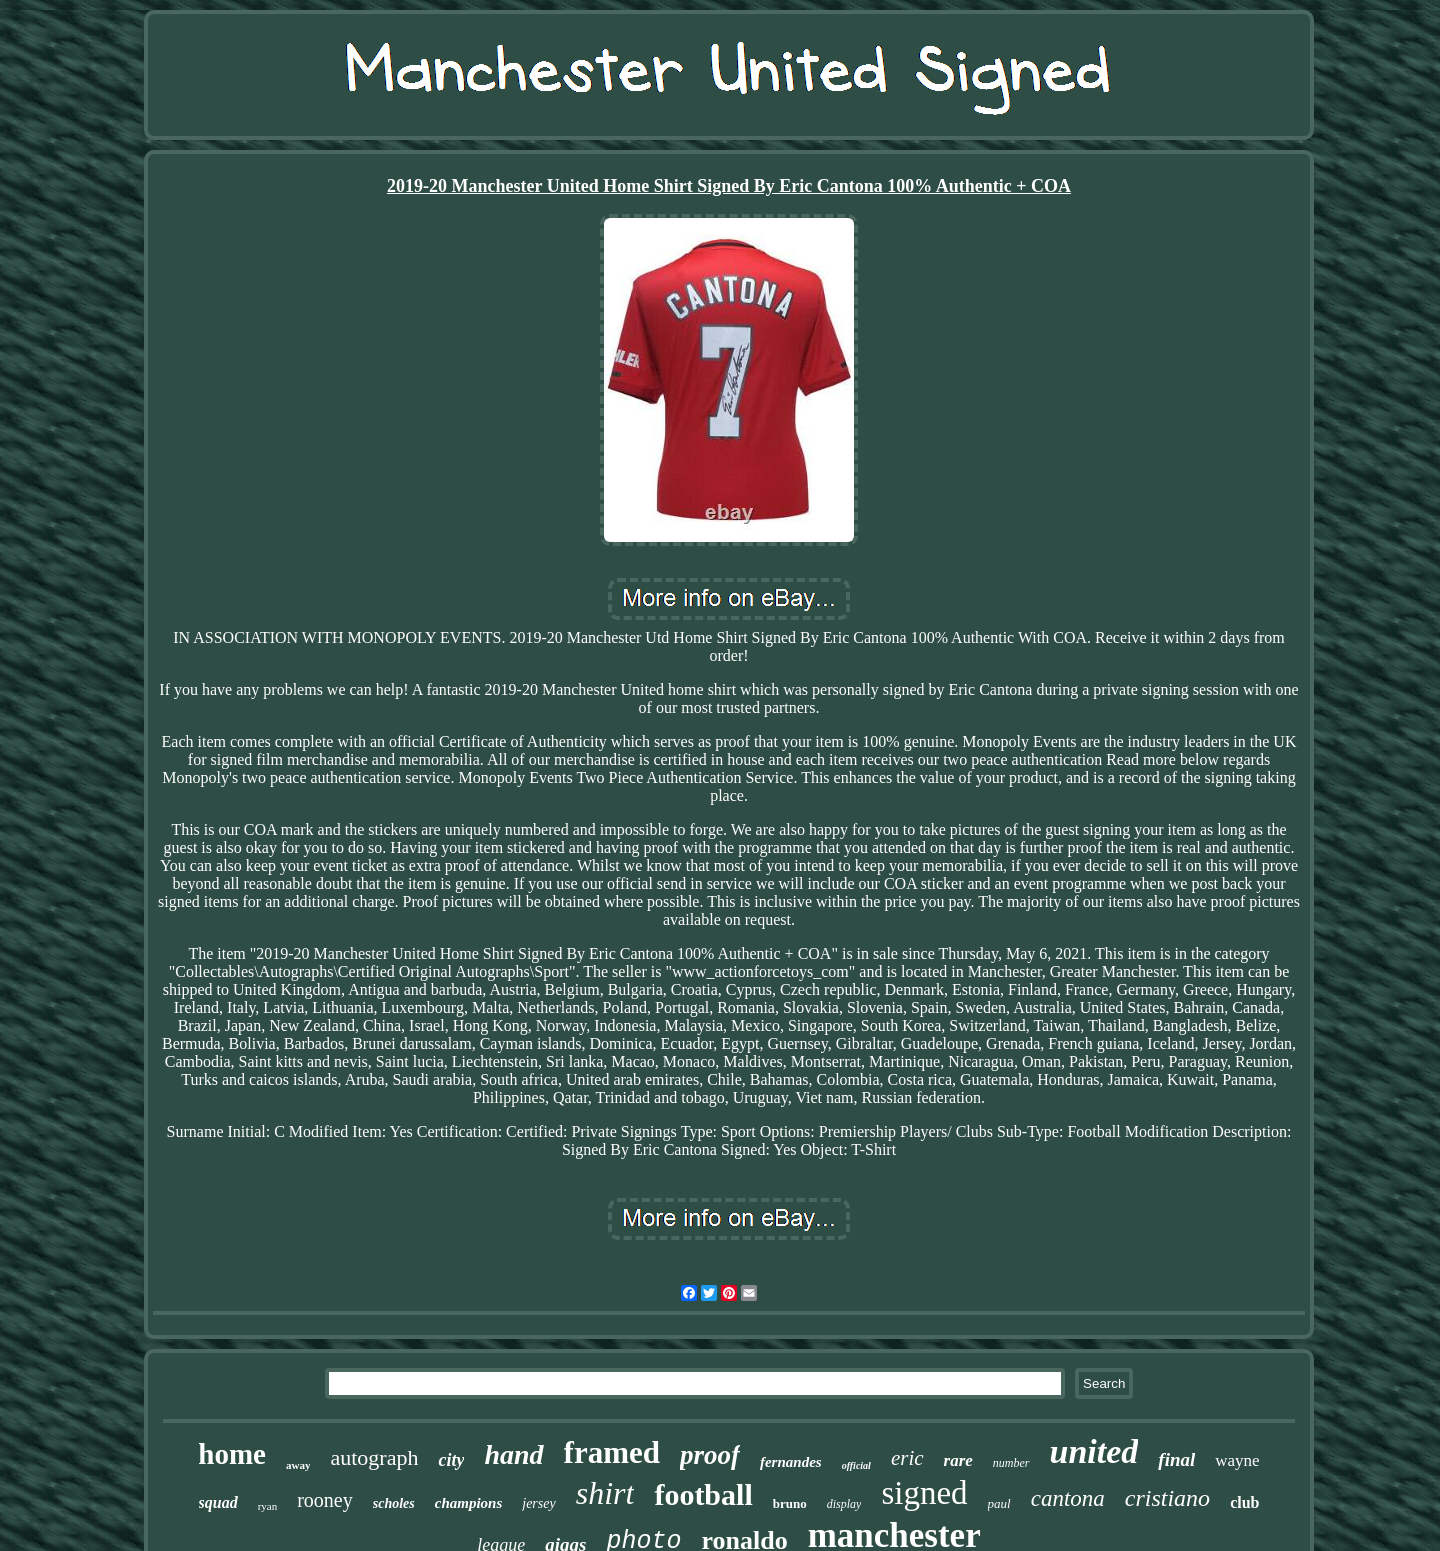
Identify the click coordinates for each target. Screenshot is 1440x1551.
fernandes (791, 1462)
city (451, 1460)
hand (513, 1454)
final (1176, 1459)
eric (907, 1458)
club (1244, 1502)
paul (999, 1503)
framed (612, 1452)
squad (218, 1502)
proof (710, 1455)
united (1094, 1451)
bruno (790, 1503)
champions (469, 1503)
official (856, 1465)
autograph (374, 1457)
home (232, 1454)
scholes (394, 1503)
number (1011, 1463)
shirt (605, 1493)
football (703, 1494)
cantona (1068, 1498)
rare (958, 1460)
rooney (325, 1500)
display (844, 1504)
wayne (1237, 1460)
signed (924, 1493)
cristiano (1167, 1498)
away (298, 1465)
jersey (538, 1503)
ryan (268, 1506)
